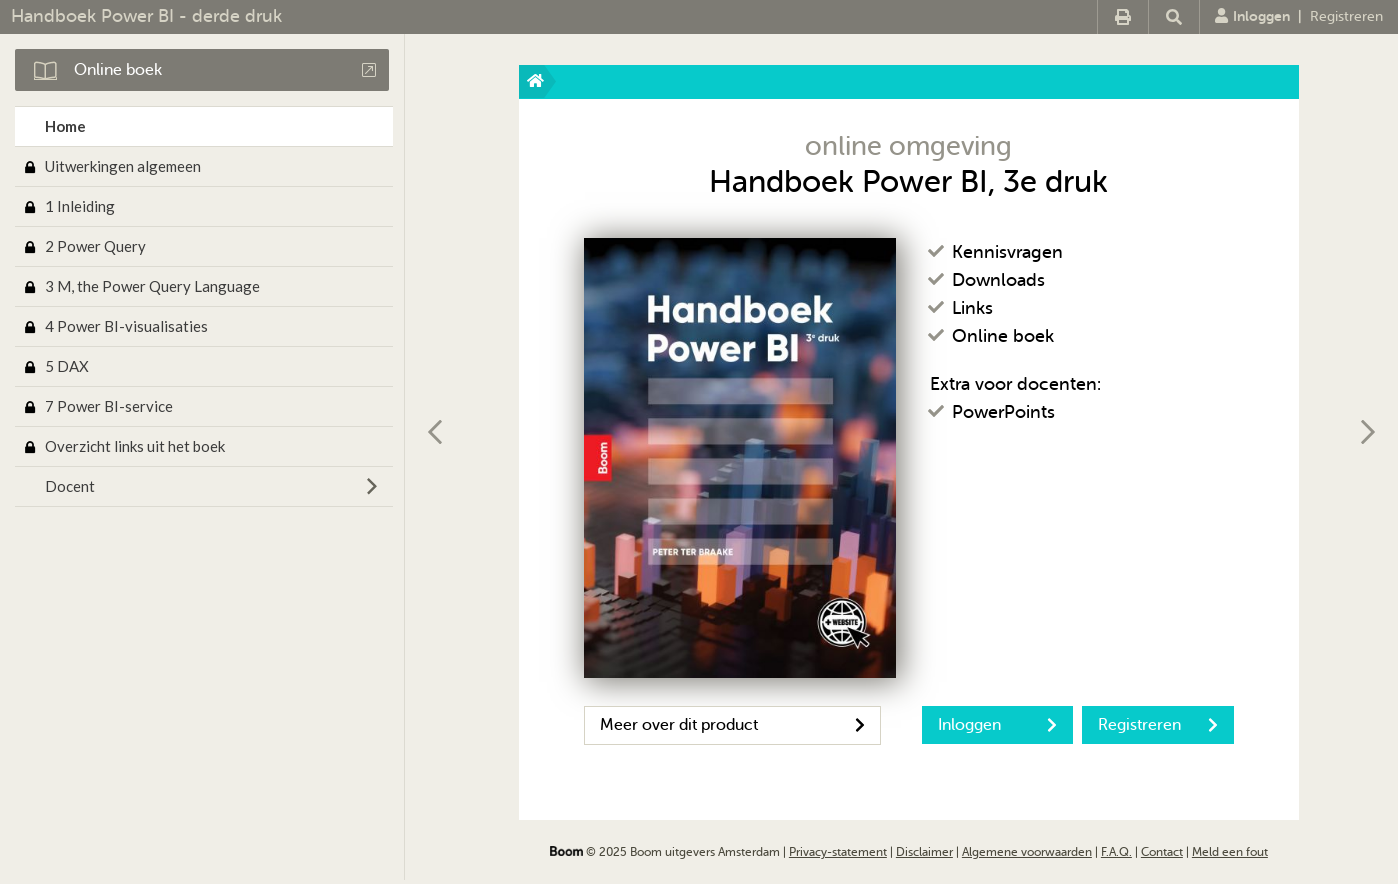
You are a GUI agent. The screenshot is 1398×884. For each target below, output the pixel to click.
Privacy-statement (838, 852)
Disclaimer (924, 852)
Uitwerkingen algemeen (123, 166)
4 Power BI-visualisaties (126, 326)
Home (65, 126)
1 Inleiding (80, 206)
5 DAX (67, 366)
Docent (70, 486)
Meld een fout (1230, 852)
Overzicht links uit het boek (135, 446)
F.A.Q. (1116, 852)
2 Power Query (95, 246)
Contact (1162, 852)
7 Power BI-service (109, 406)
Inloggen (1252, 16)
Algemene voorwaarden (1027, 852)
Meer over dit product (732, 725)
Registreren (1346, 16)
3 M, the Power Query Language (152, 286)
